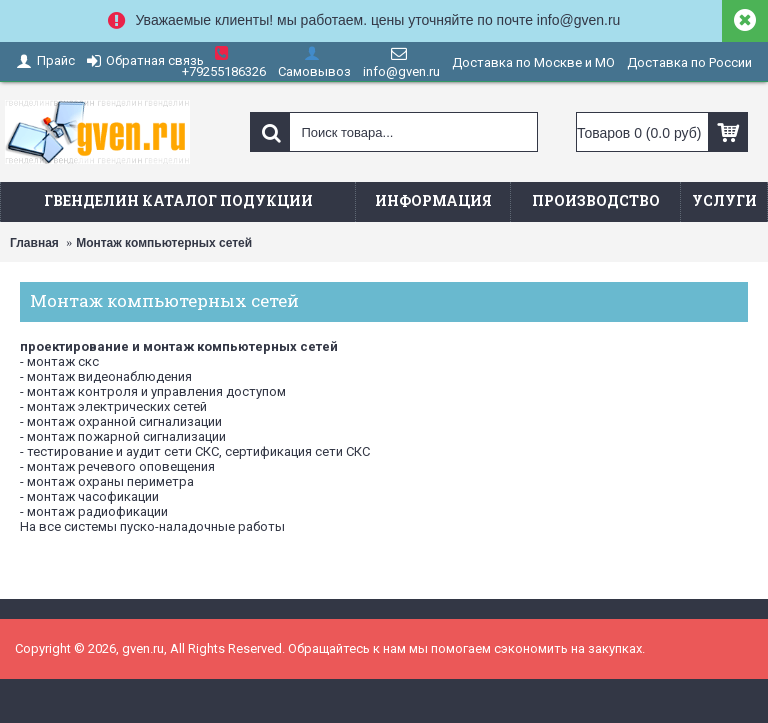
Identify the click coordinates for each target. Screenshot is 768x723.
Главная (34, 243)
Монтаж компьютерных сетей (164, 243)
